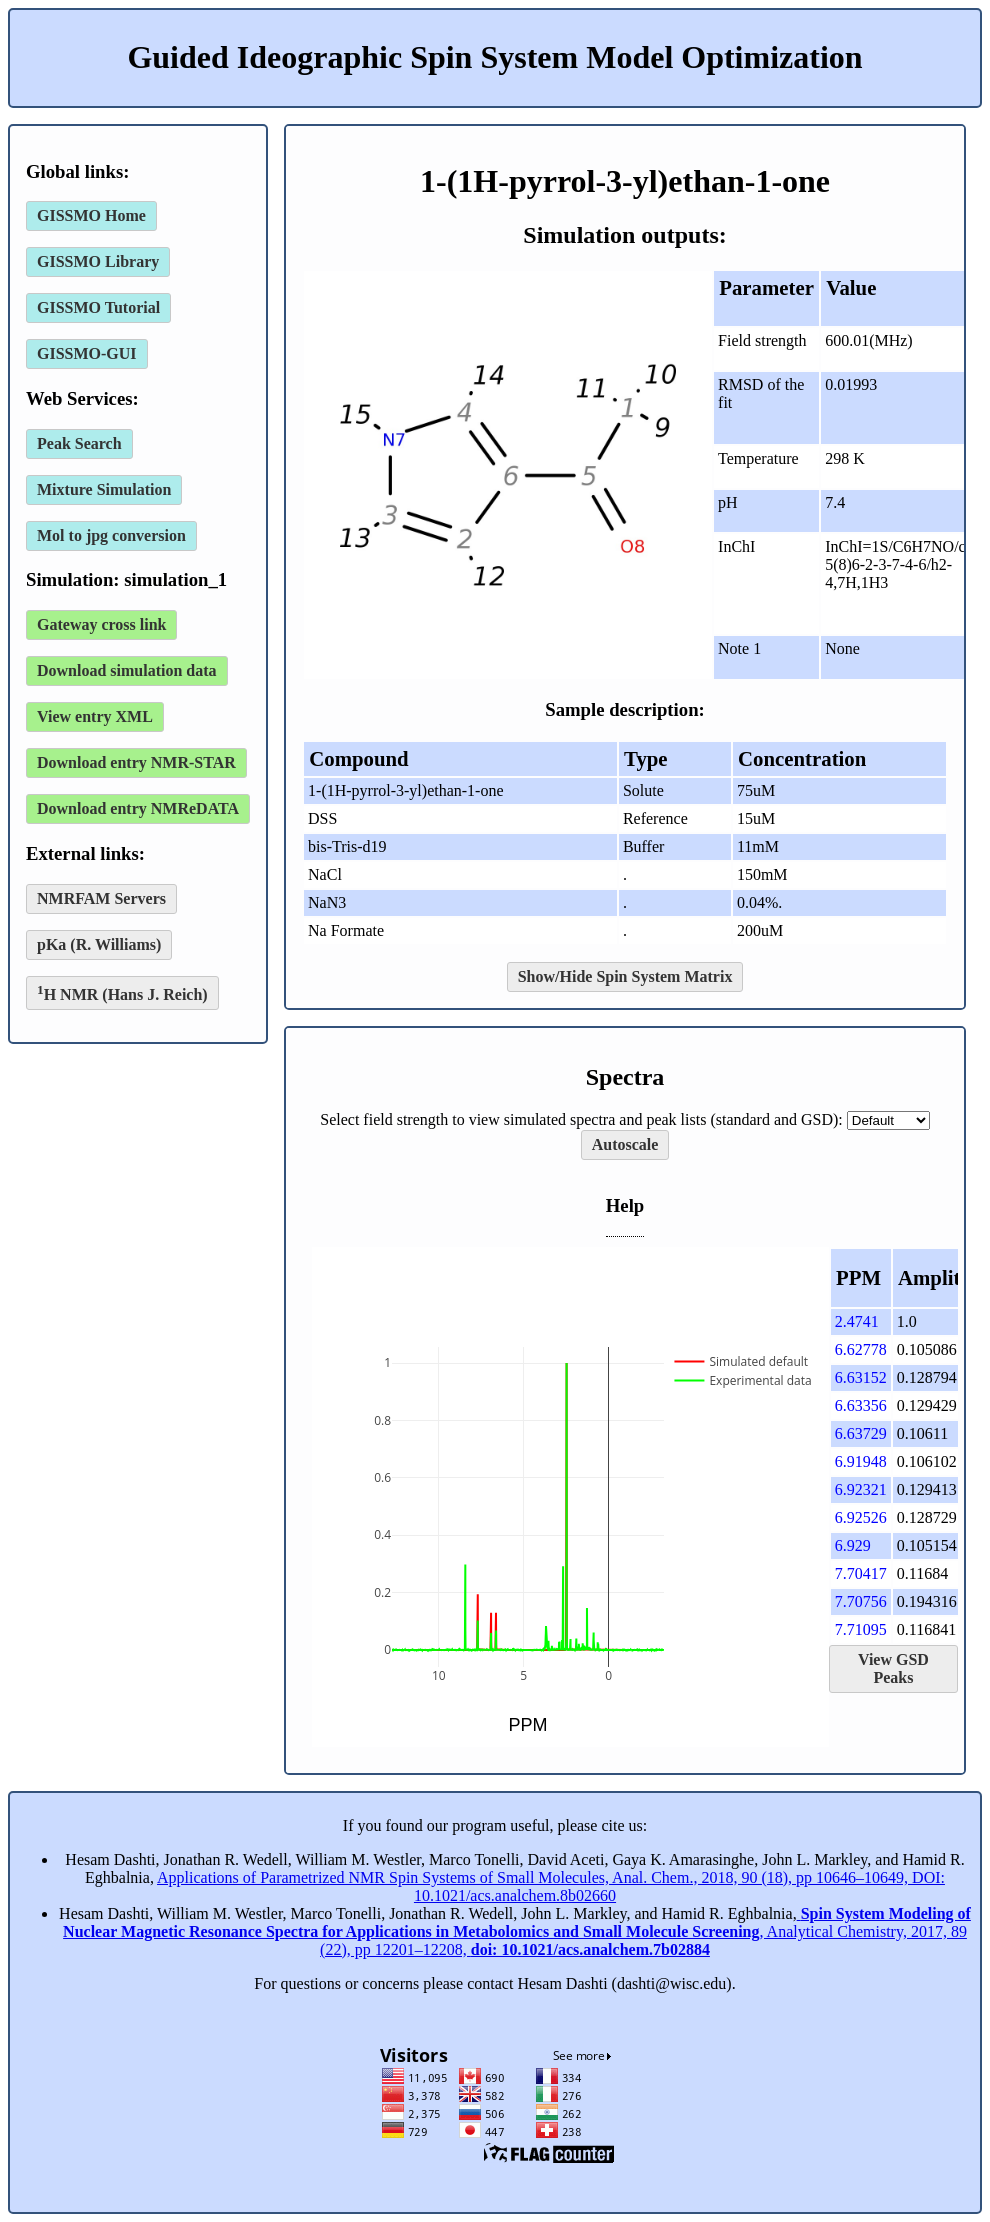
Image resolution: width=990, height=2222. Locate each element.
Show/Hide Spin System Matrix (625, 976)
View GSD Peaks (893, 1668)
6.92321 (861, 1489)
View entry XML (95, 716)
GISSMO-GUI (87, 353)
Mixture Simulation (104, 489)
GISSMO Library (98, 261)
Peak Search (79, 443)
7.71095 (861, 1629)
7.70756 (861, 1601)
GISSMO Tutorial (98, 307)
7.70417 (861, 1573)
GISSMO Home (91, 215)
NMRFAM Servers (101, 898)
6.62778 (861, 1349)
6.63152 (861, 1377)
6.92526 (861, 1517)
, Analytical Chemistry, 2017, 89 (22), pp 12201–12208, (517, 1931)
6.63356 (861, 1405)
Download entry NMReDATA (138, 808)
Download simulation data (127, 670)
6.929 (853, 1545)
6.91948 (861, 1461)
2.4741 (857, 1321)
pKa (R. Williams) (99, 944)
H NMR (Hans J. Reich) (122, 992)
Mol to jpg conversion (111, 535)
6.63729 (861, 1433)
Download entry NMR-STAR (136, 762)
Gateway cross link (101, 624)
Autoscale (625, 1144)
